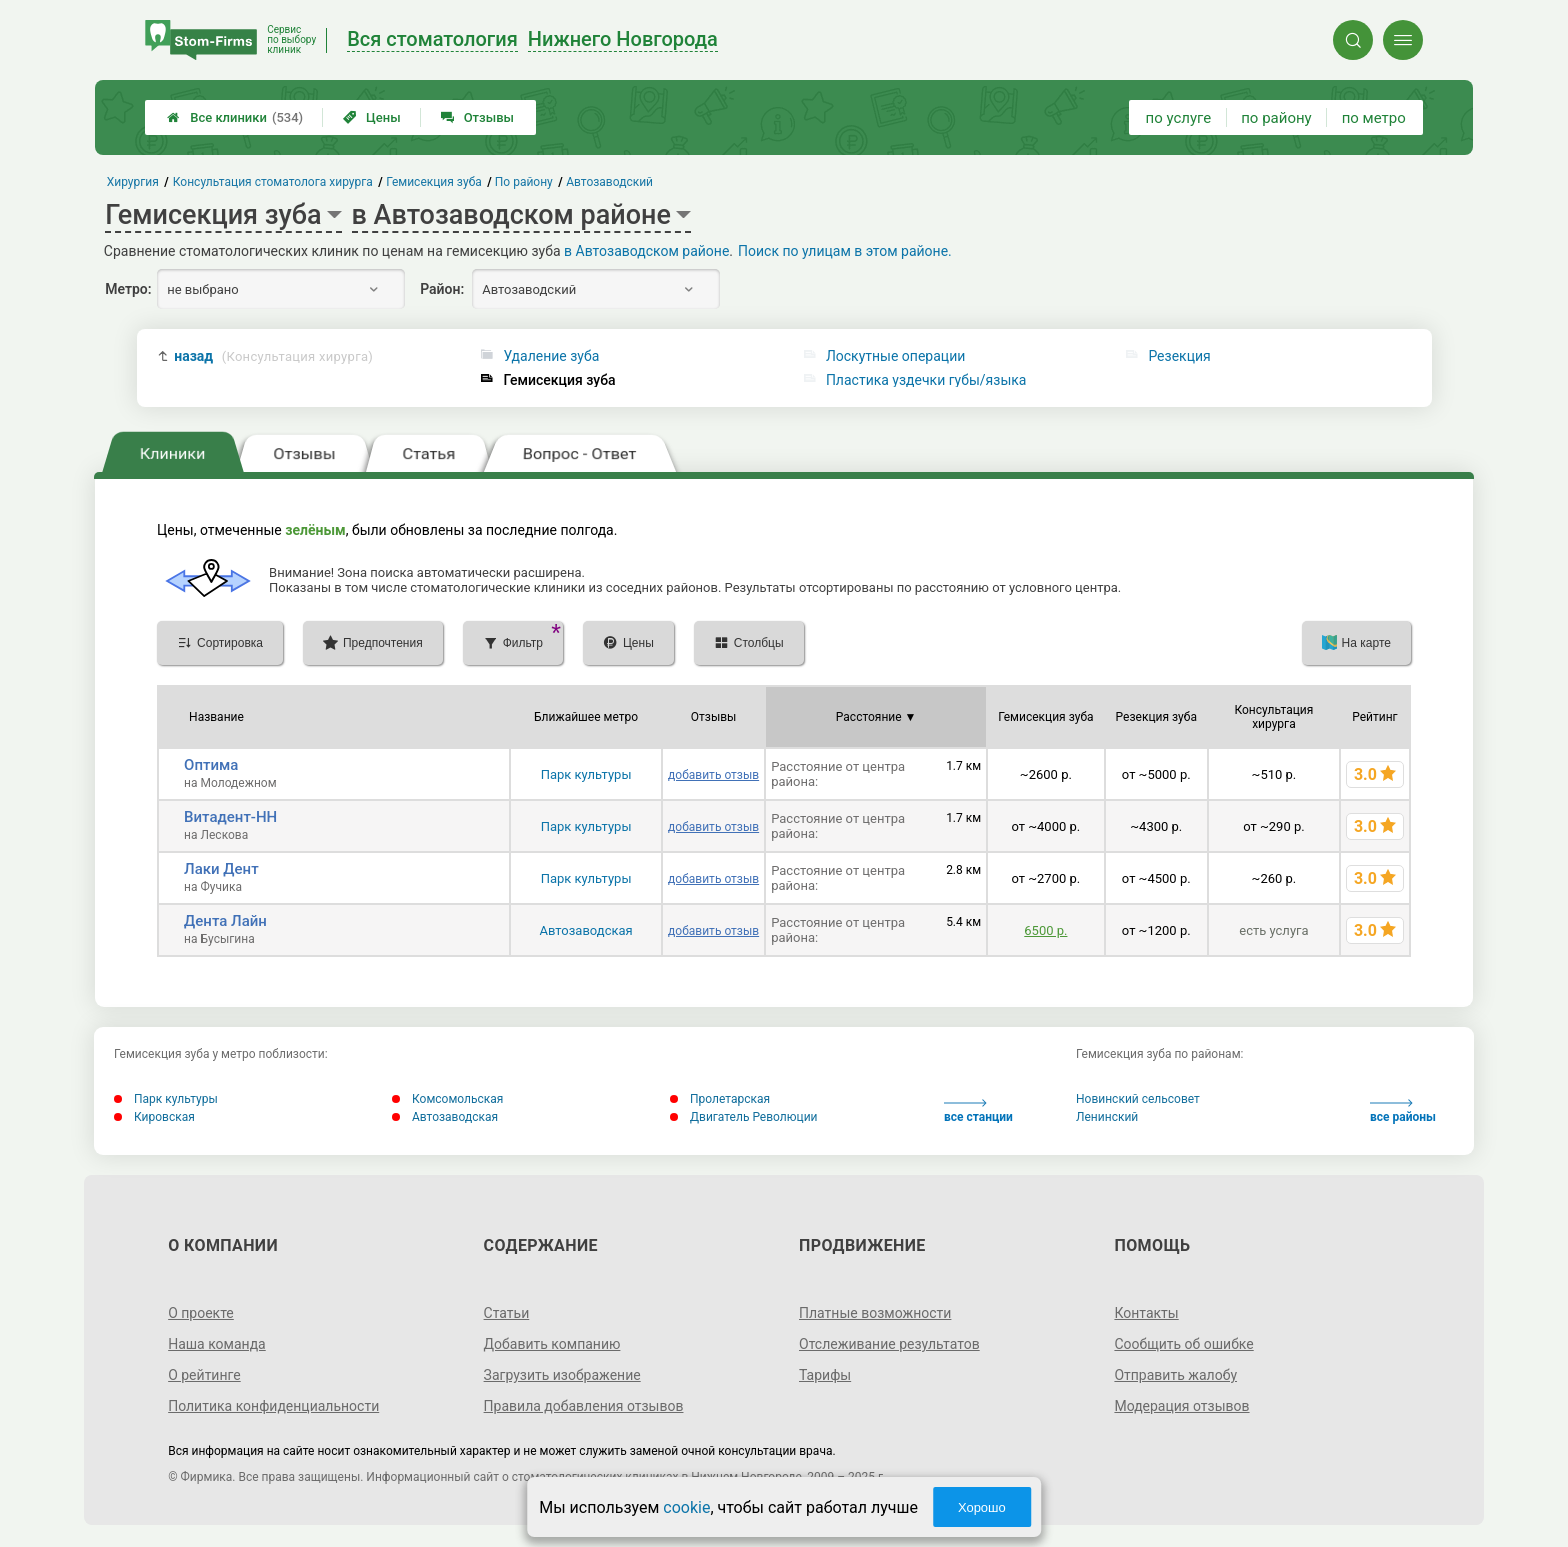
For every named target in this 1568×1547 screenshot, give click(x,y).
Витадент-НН (230, 817)
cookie (686, 1507)
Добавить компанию (552, 1344)
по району (1276, 118)
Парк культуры (586, 774)
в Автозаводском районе (646, 251)
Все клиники (235, 117)
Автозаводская (585, 930)
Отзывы (477, 117)
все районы (1403, 1111)
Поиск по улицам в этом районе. (845, 251)
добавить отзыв (713, 775)
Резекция (1179, 356)
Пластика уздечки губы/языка (926, 380)
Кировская (154, 1117)
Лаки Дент (221, 869)
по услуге (1179, 118)
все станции (978, 1111)
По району (524, 182)
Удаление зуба (551, 356)
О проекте (201, 1313)
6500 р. (1045, 930)
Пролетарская (720, 1099)
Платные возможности (875, 1313)
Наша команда (217, 1344)
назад (273, 356)
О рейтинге (204, 1375)
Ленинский (1107, 1117)
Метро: (128, 289)
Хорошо (982, 1507)
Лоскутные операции (895, 356)
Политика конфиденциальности (273, 1406)
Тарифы (825, 1375)
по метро (1374, 118)
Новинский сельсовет (1138, 1099)
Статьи (507, 1313)
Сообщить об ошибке (1183, 1344)
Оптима (211, 765)
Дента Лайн (225, 921)
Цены (372, 117)
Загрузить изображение (562, 1375)
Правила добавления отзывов (584, 1406)
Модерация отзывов (1181, 1406)
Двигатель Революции (744, 1117)
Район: (442, 289)
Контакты (1146, 1313)
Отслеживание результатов (889, 1344)
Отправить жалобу (1175, 1375)
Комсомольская (447, 1099)
